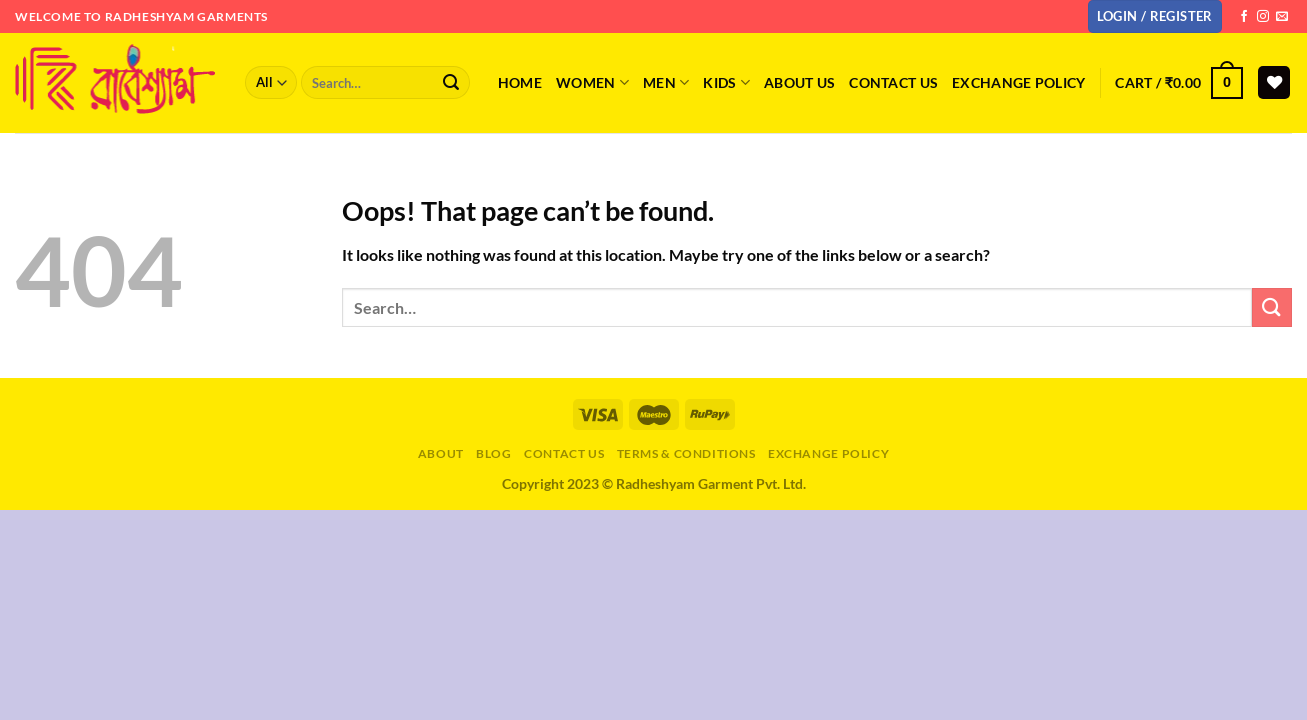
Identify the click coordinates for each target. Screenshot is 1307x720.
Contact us (893, 82)
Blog (493, 453)
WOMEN (592, 82)
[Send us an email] (1282, 17)
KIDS (726, 82)
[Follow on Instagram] (1263, 17)
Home (520, 82)
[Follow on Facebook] (1244, 17)
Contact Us (564, 453)
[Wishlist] (1274, 82)
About (441, 453)
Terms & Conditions (686, 453)
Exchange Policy (1018, 82)
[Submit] (451, 83)
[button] (1155, 16)
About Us (799, 82)
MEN (666, 82)
